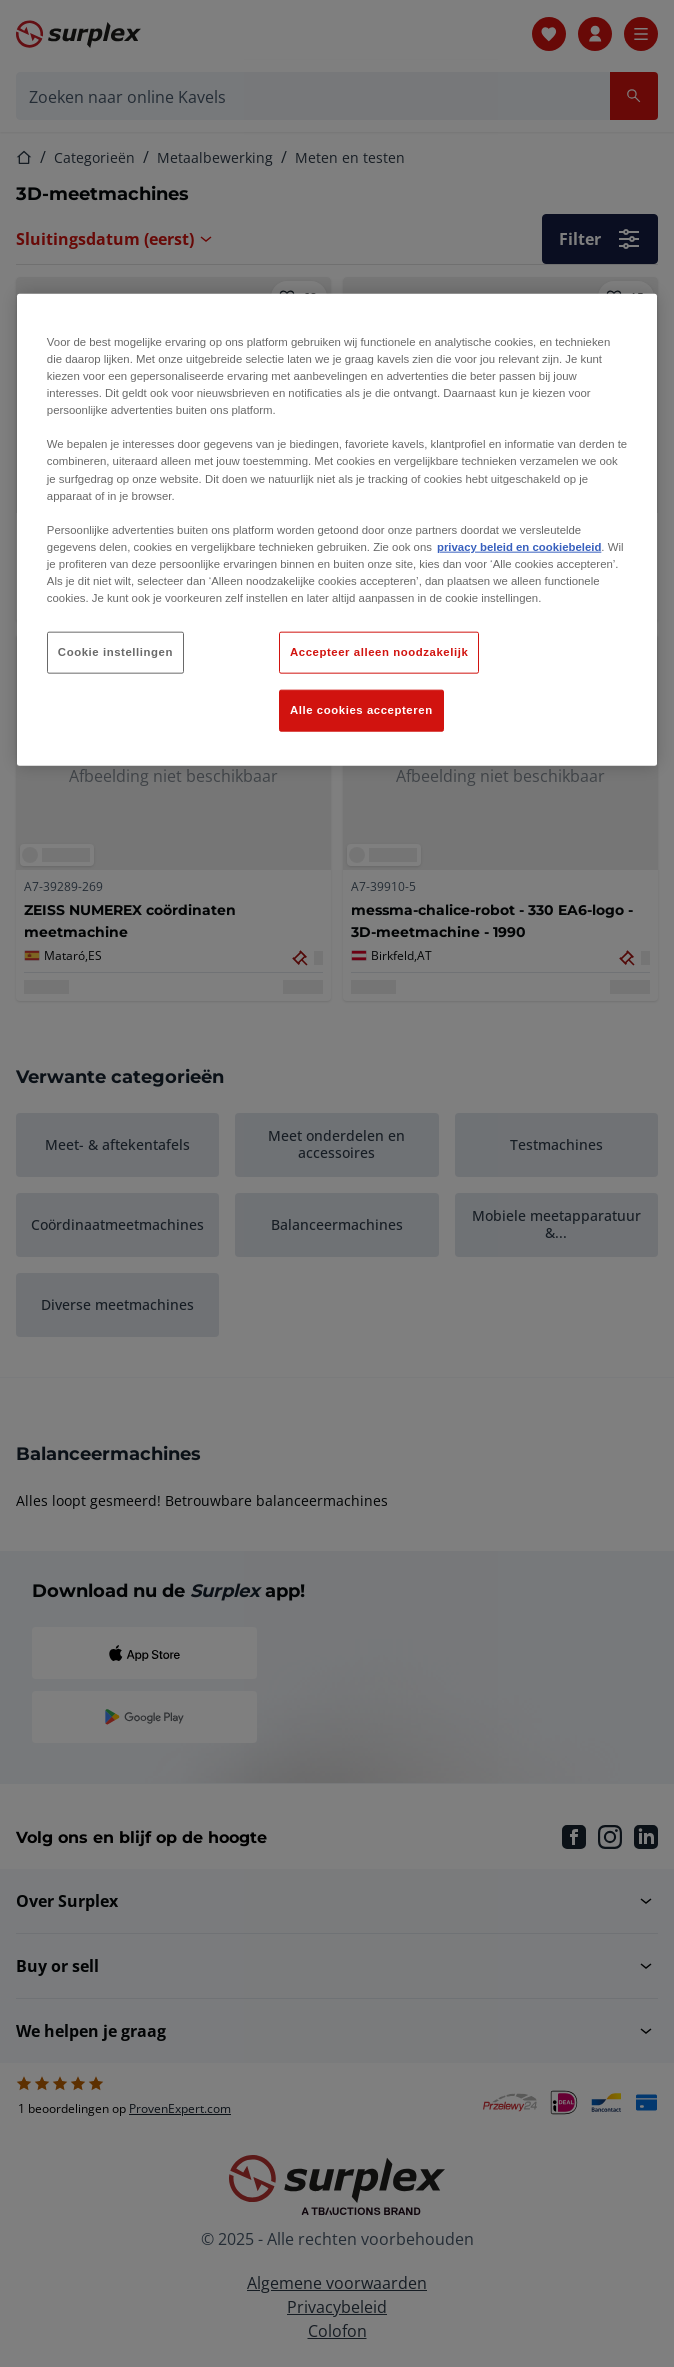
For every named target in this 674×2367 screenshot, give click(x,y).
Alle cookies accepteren (361, 710)
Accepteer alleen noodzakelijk (379, 652)
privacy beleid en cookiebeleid (519, 546)
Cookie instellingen (115, 652)
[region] (337, 530)
